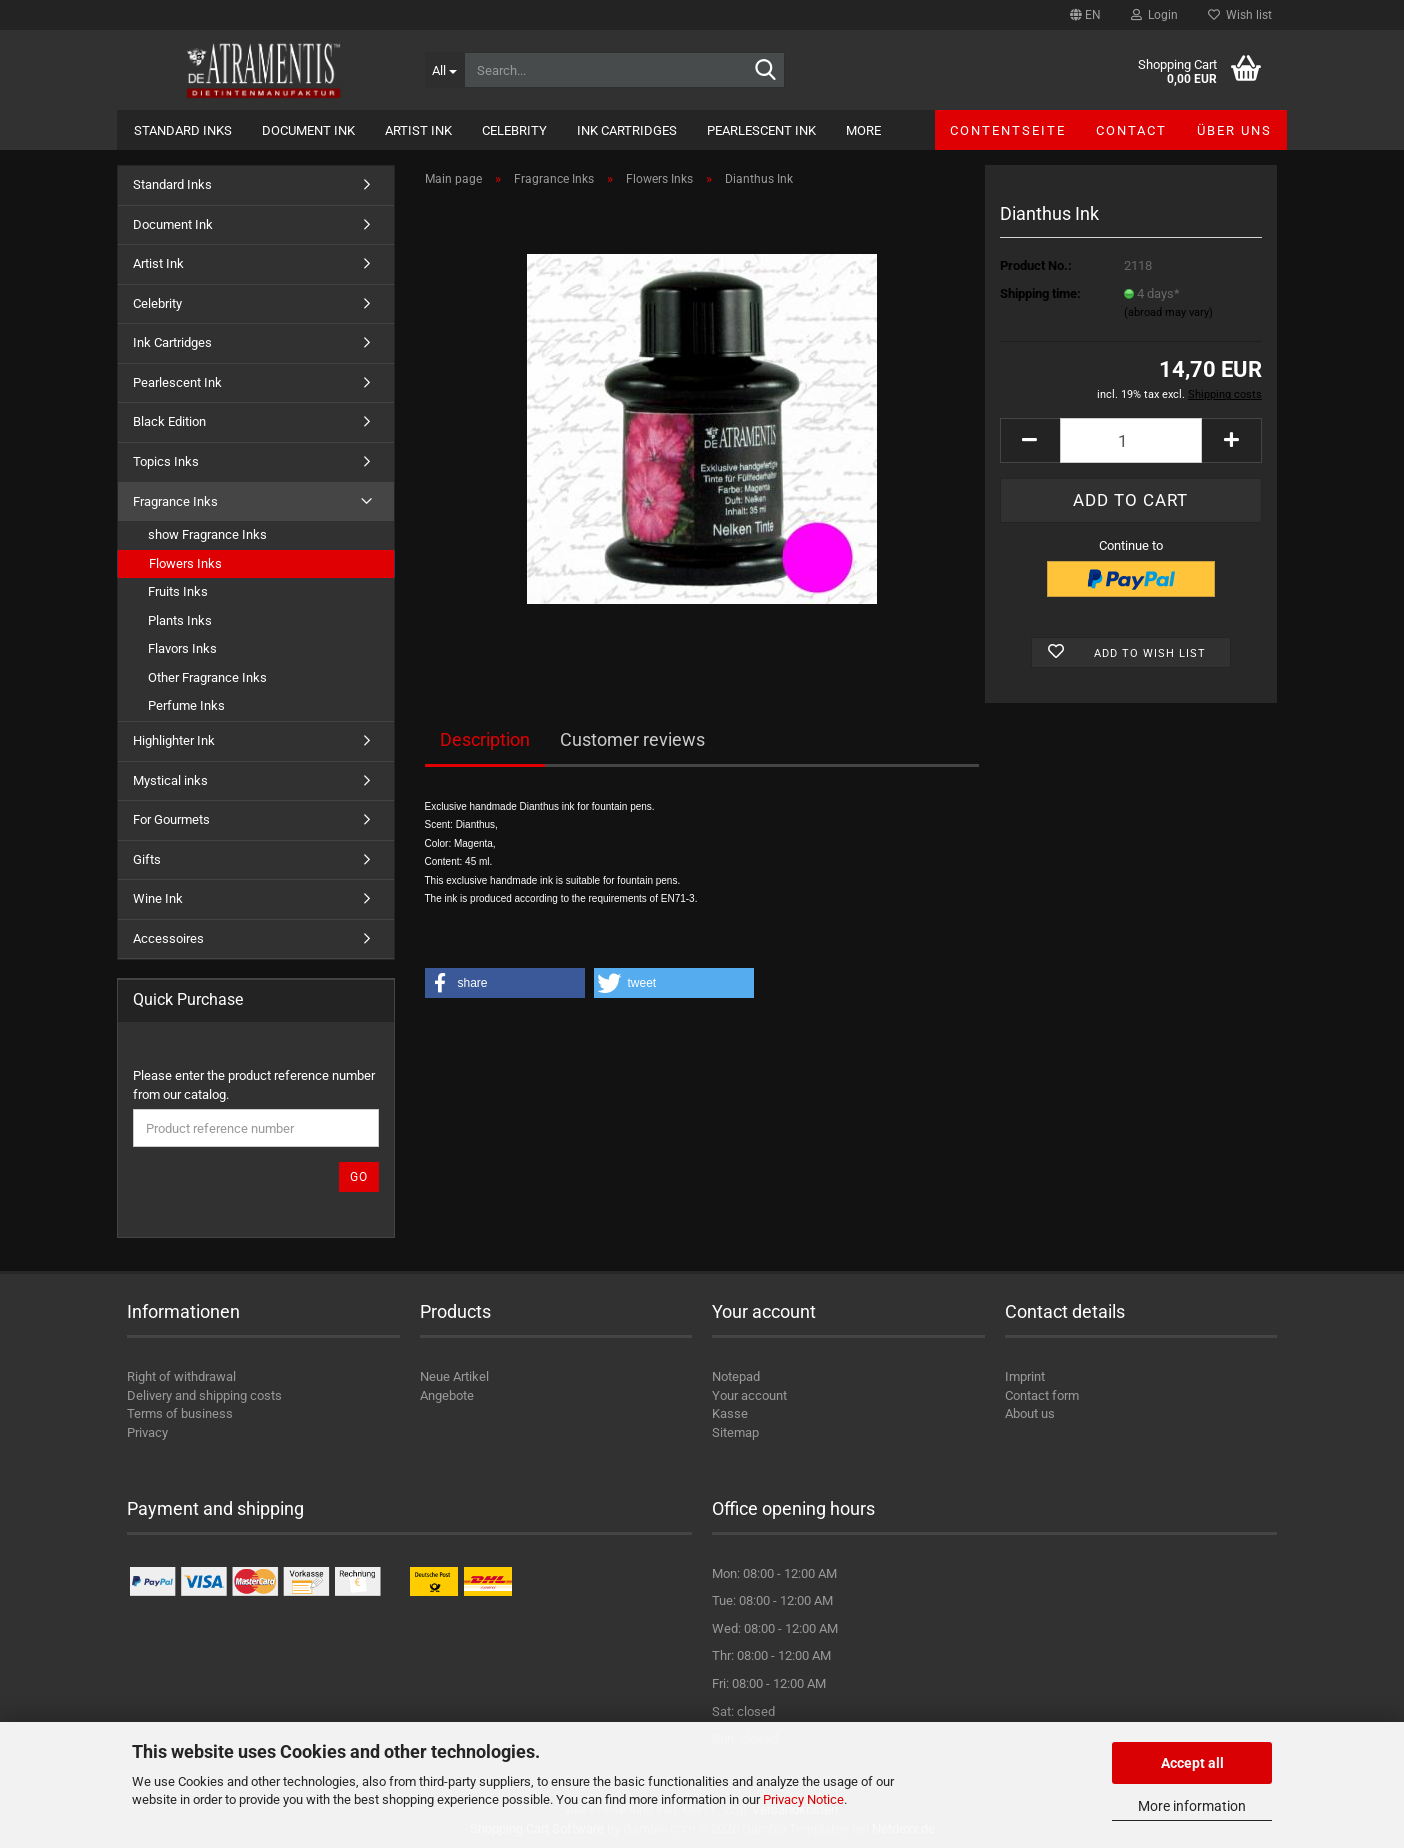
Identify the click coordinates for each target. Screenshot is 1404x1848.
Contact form (1042, 1395)
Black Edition (169, 421)
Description (485, 739)
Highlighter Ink (174, 740)
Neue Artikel (454, 1376)
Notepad (736, 1376)
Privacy (147, 1432)
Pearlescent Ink (761, 130)
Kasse (730, 1413)
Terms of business (180, 1413)
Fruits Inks (178, 591)
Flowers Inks (185, 563)
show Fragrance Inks (207, 534)
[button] (1085, 15)
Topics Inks (166, 461)
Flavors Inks (182, 648)
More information (1192, 1806)
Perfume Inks (186, 705)
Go (359, 1177)
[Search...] (444, 70)
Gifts (147, 859)
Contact (1131, 130)
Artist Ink (418, 130)
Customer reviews (632, 739)
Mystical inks (170, 780)
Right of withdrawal (181, 1376)
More (863, 130)
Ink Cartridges (627, 130)
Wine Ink (158, 898)
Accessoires (168, 938)
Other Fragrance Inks (207, 677)
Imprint (1025, 1376)
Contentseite (1008, 130)
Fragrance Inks (175, 501)
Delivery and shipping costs (204, 1395)
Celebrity (514, 130)
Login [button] (1154, 15)
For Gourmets (171, 819)
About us (1030, 1413)
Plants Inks (180, 620)
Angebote (447, 1395)
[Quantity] (1131, 440)
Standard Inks (183, 130)
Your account (749, 1395)
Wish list (1240, 15)
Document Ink (308, 130)
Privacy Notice (803, 1799)
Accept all (1192, 1763)
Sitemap (735, 1432)
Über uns (1234, 130)
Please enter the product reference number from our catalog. (254, 1085)
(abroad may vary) (1168, 312)
